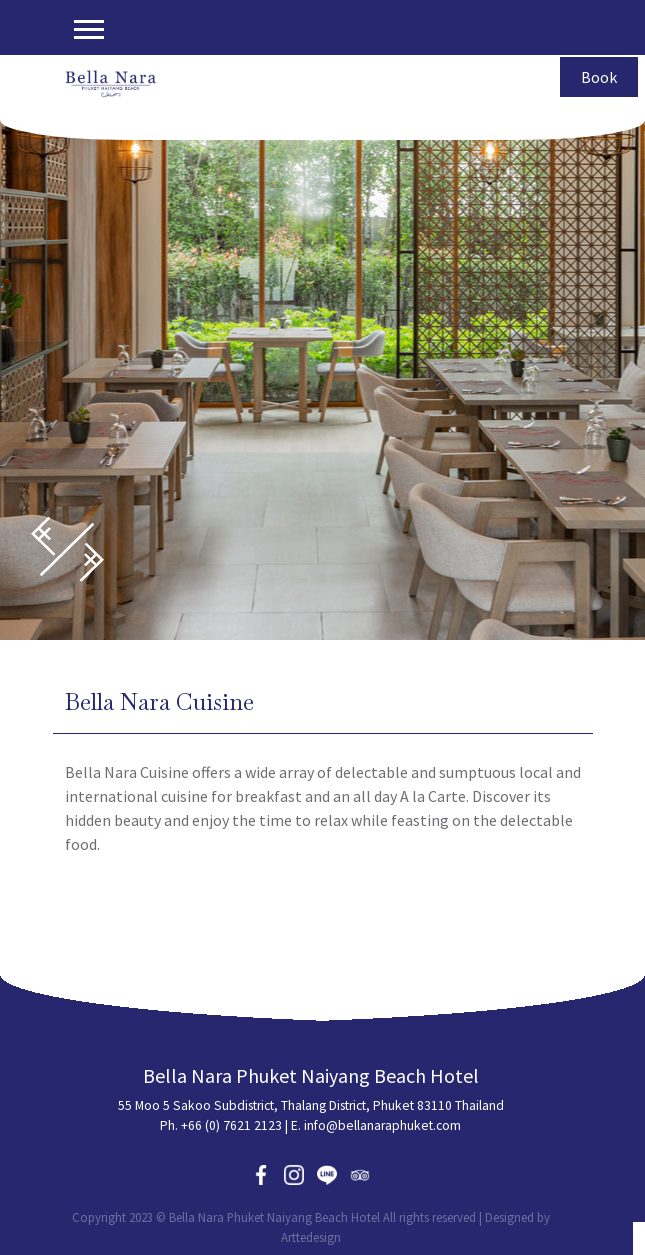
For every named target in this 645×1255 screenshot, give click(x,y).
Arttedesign (311, 1237)
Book (599, 77)
